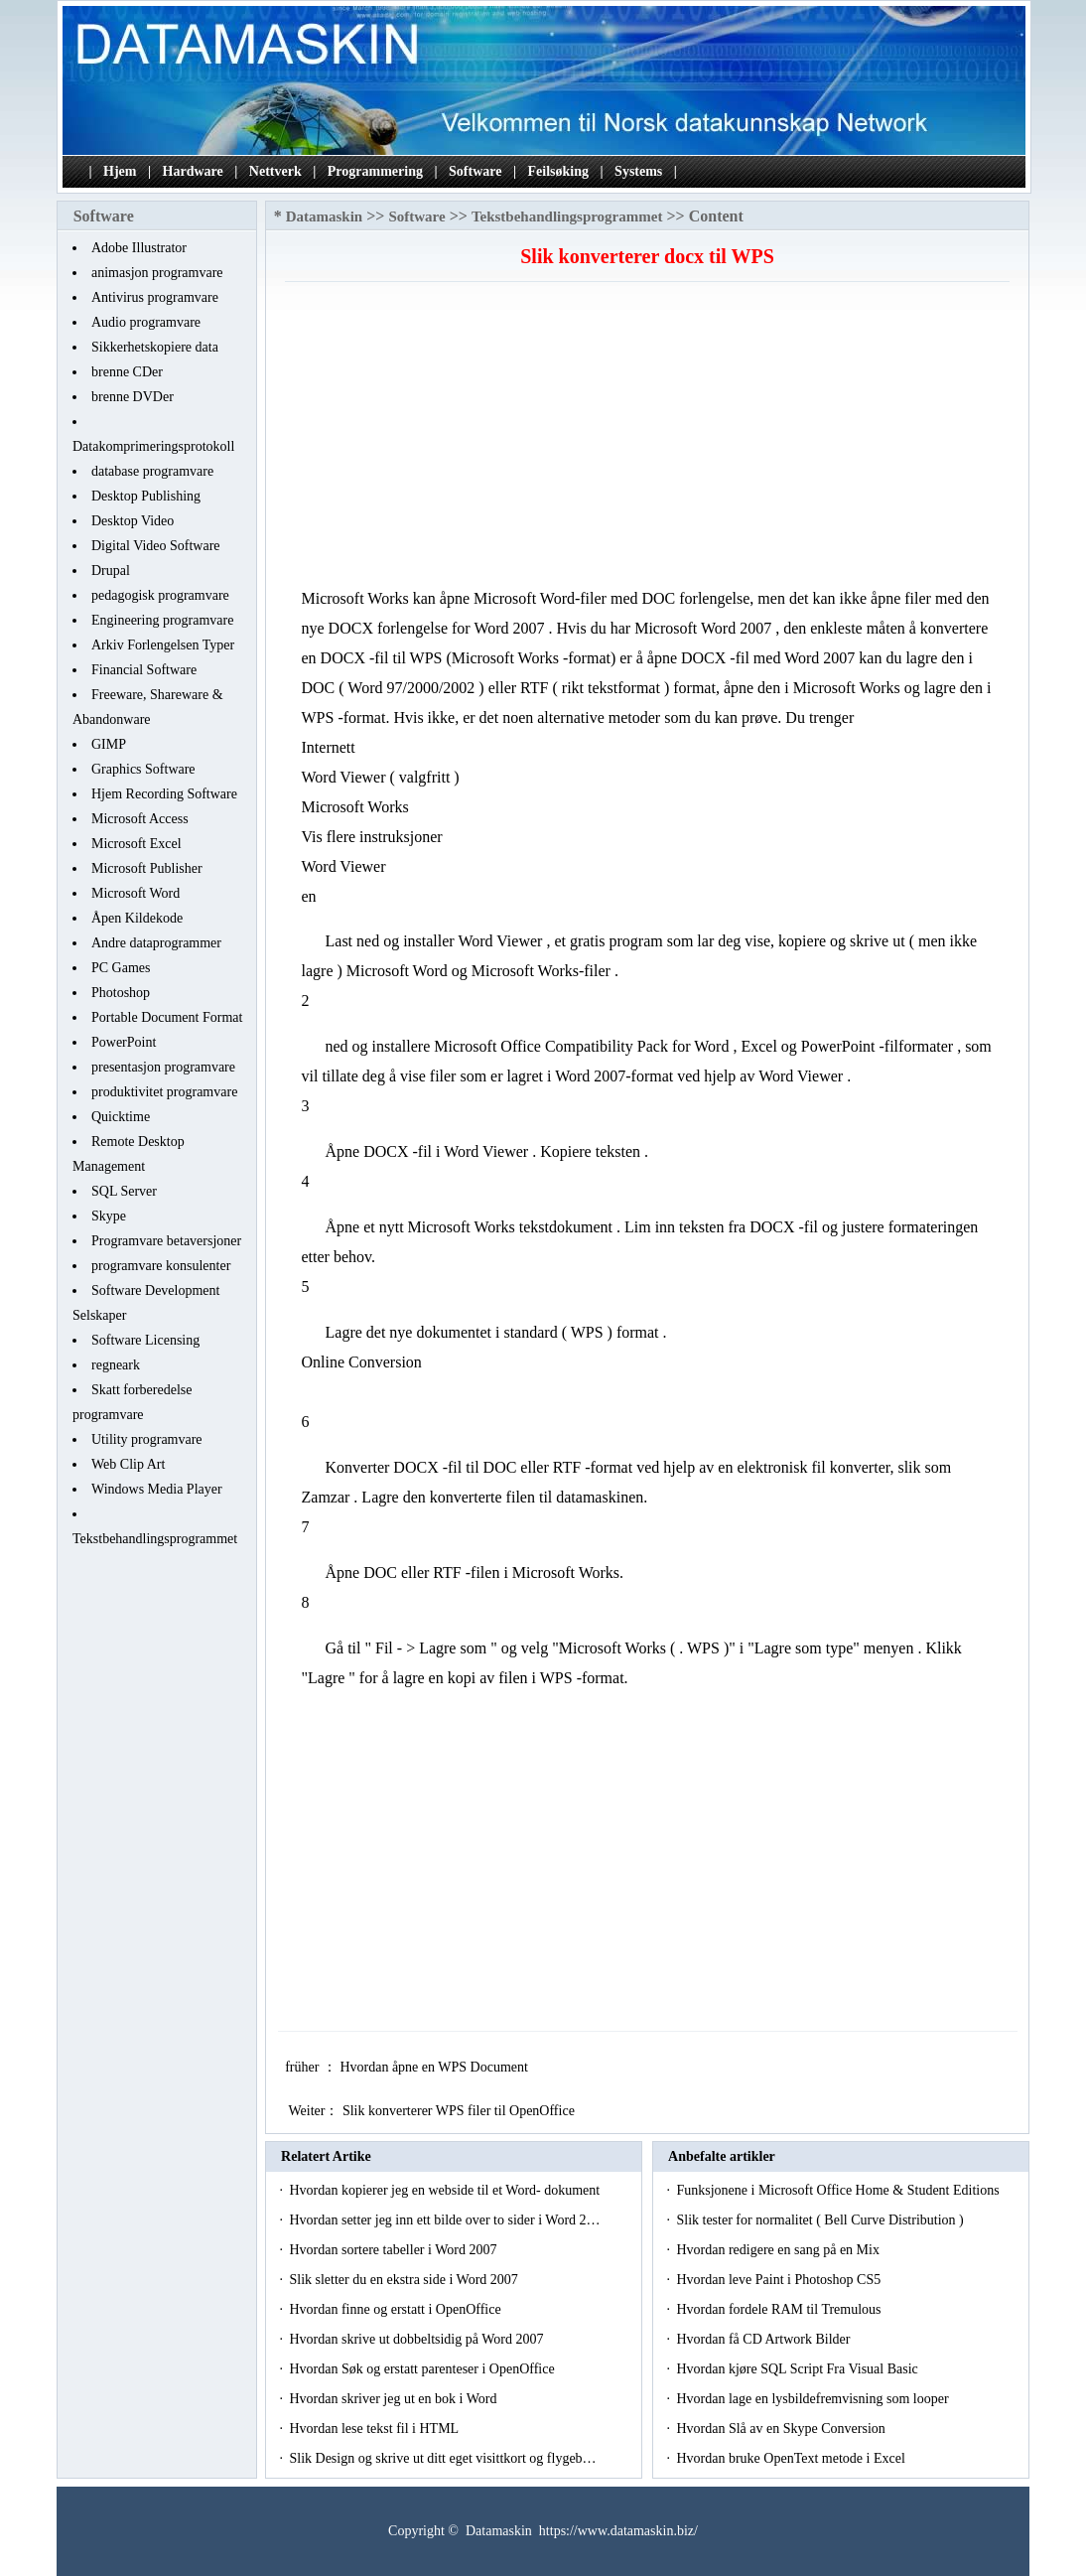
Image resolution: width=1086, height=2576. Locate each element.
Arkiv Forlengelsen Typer (162, 645)
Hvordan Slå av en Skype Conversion (782, 2428)
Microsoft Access (140, 818)
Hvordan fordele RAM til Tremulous (780, 2309)
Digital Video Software (155, 545)
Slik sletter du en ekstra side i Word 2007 (405, 2279)
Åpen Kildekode (137, 918)
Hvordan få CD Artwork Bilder (764, 2339)
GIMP (108, 744)
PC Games (121, 967)
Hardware (193, 171)
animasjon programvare (157, 272)
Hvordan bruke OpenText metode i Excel (792, 2458)
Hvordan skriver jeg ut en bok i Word (394, 2398)
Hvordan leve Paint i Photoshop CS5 (779, 2279)
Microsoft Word (135, 893)
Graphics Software (143, 769)
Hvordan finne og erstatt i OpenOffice (396, 2309)
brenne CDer (127, 371)
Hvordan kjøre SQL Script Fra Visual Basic (798, 2368)
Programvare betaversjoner (166, 1240)
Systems (638, 171)
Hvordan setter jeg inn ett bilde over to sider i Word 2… (444, 2220)
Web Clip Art (128, 1464)
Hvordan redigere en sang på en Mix (779, 2249)
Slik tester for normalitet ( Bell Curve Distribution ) (821, 2220)
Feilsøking (558, 171)
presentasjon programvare (163, 1067)
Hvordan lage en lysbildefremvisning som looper (814, 2398)
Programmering (375, 171)
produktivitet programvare (164, 1091)
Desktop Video (132, 520)
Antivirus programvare (154, 297)
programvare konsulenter (160, 1265)
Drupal (110, 570)
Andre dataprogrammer (156, 942)
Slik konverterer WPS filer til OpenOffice (460, 2110)
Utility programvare (147, 1439)
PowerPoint (123, 1042)
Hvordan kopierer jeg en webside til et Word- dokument (446, 2190)
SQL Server (124, 1191)
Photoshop (120, 992)
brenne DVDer (132, 396)
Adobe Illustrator (139, 247)
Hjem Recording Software (164, 794)
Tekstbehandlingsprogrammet (154, 1538)
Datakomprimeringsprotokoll (153, 446)
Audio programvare (146, 322)
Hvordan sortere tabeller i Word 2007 (394, 2249)
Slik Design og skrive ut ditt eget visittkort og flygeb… (442, 2458)
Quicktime (120, 1116)
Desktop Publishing (146, 496)
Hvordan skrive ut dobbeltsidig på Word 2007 (418, 2339)
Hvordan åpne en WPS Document (435, 2067)
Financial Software (144, 669)
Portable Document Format (166, 1017)
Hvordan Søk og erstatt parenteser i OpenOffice (423, 2368)
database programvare (152, 471)
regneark (115, 1365)
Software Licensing (145, 1340)
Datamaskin (324, 216)
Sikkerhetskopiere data (154, 347)
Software (475, 171)
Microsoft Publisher (147, 868)
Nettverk (275, 171)
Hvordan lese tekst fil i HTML (375, 2428)
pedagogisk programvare (160, 595)
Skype (108, 1216)
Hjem (119, 171)
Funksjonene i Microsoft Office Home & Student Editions (839, 2190)
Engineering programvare (162, 620)
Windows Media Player (156, 1489)
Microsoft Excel (136, 843)
